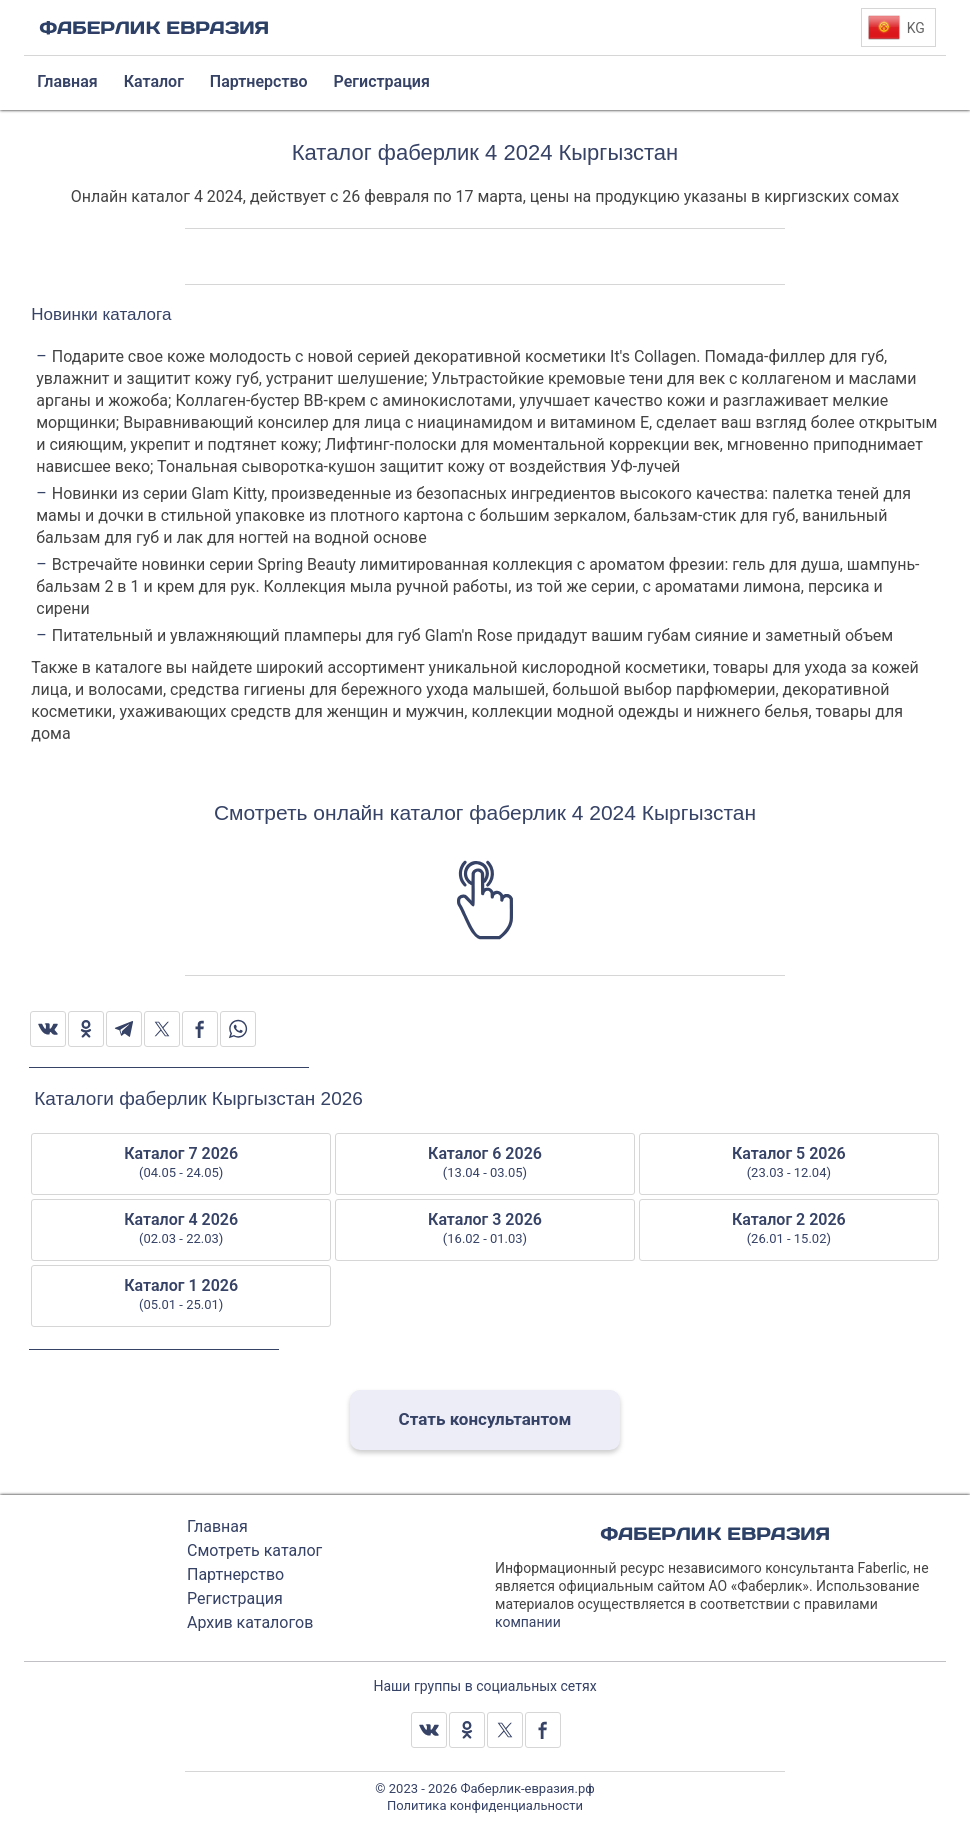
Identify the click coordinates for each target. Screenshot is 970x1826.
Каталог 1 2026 (181, 1295)
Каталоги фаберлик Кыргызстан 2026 (198, 1098)
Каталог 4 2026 (181, 1229)
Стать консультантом (485, 1419)
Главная (217, 1526)
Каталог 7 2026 (181, 1163)
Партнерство (235, 1574)
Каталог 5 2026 (789, 1163)
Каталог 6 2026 (485, 1163)
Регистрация (235, 1598)
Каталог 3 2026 (485, 1229)
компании (528, 1622)
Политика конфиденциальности (485, 1805)
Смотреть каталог (254, 1550)
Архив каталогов (250, 1622)
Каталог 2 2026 (789, 1229)
